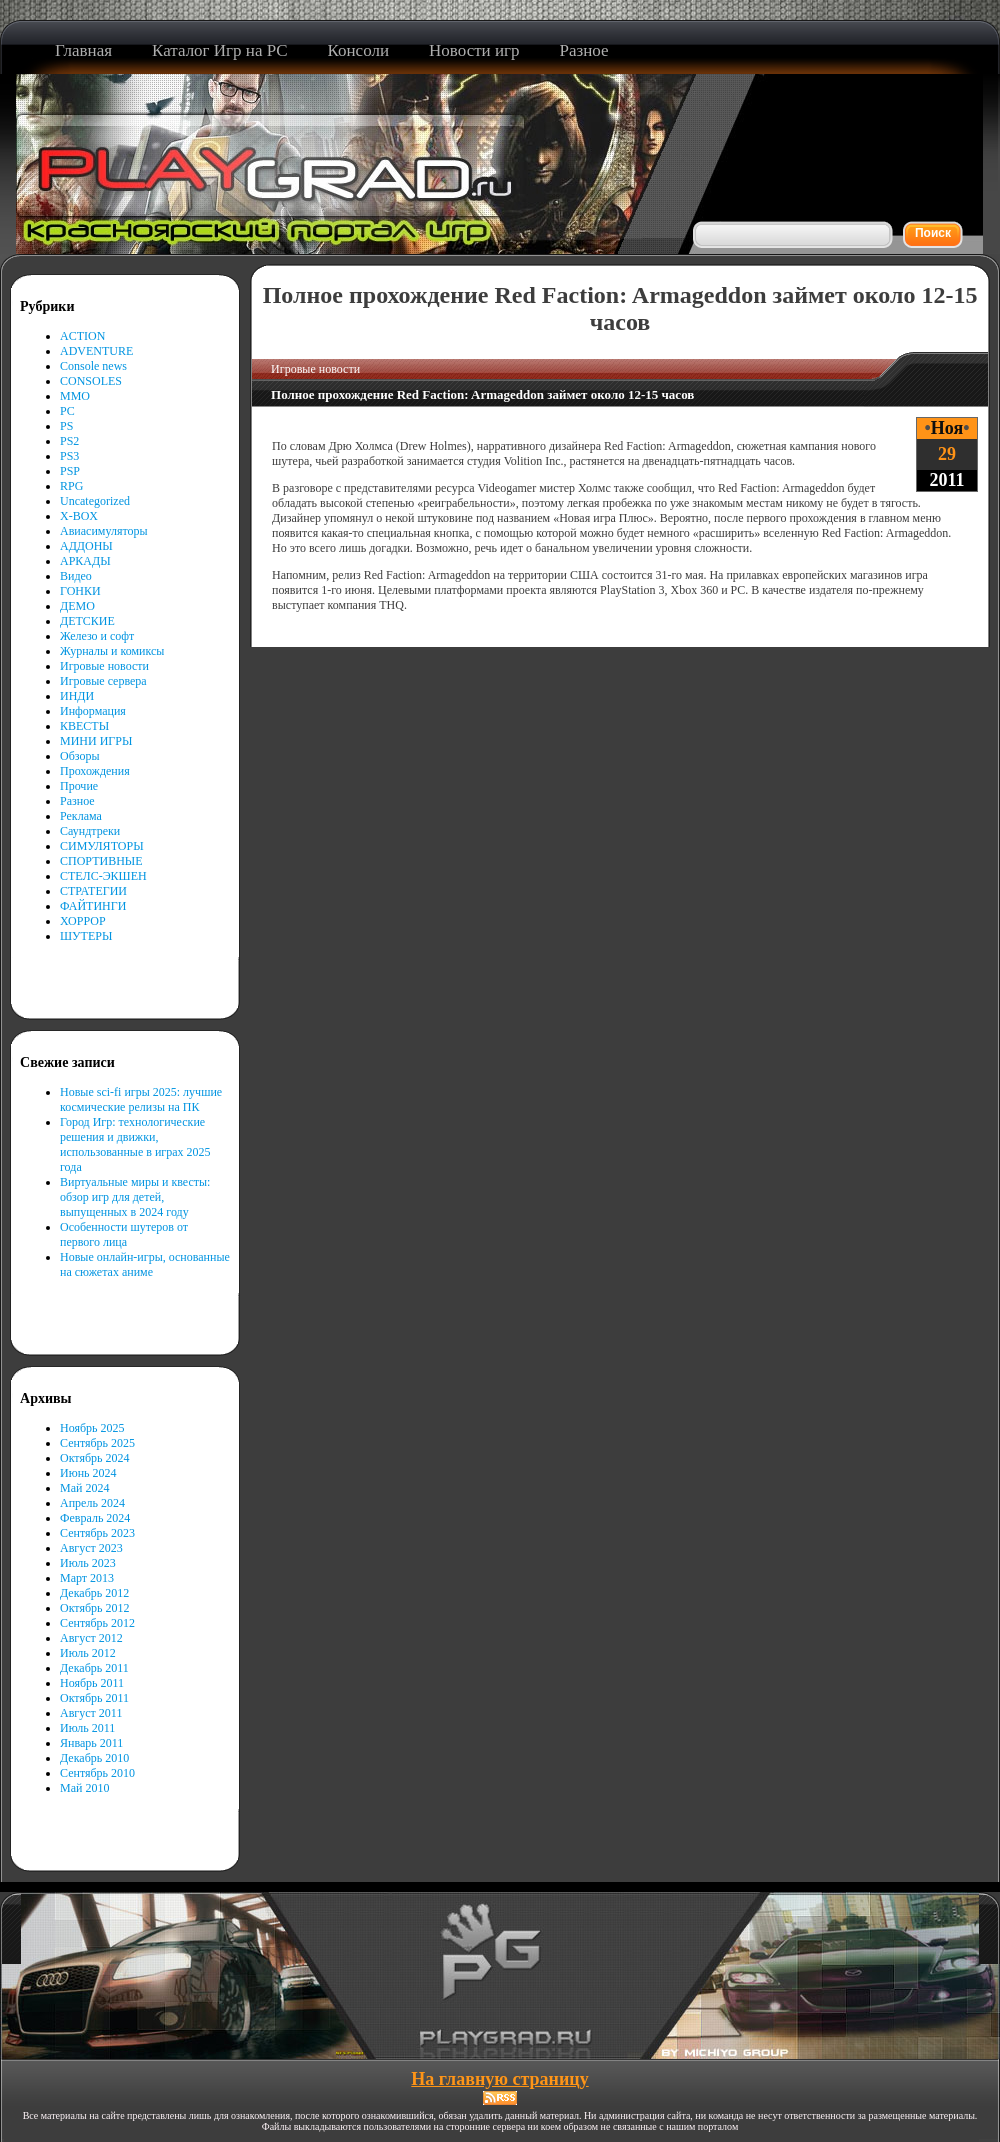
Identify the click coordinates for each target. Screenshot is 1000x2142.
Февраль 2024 (95, 1518)
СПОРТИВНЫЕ (101, 861)
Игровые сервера (103, 681)
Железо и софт (97, 636)
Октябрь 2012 (95, 1608)
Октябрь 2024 (95, 1458)
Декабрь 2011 (94, 1668)
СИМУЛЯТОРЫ (102, 846)
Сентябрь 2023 (97, 1533)
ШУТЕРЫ (86, 936)
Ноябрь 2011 (92, 1683)
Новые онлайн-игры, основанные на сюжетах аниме (145, 1264)
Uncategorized (95, 501)
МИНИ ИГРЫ (96, 741)
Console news (93, 366)
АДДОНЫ (86, 546)
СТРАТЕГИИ (93, 891)
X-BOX (79, 516)
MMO (75, 396)
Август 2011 (91, 1713)
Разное (77, 801)
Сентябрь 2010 (97, 1773)
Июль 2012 (88, 1653)
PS (66, 426)
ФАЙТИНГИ (93, 906)
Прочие (79, 786)
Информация (93, 711)
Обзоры (80, 756)
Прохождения (95, 771)
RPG (71, 486)
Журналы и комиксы (112, 651)
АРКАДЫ (85, 561)
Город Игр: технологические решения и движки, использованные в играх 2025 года (135, 1144)
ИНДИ (77, 696)
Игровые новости (104, 666)
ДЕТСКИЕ (87, 621)
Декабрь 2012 (94, 1593)
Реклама (81, 816)
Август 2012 (91, 1638)
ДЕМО (77, 606)
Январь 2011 (91, 1743)
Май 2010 (84, 1788)
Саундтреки (90, 831)
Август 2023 (91, 1548)
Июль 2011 (87, 1728)
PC (67, 411)
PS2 (69, 441)
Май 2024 (84, 1488)
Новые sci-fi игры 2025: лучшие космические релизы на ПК (141, 1099)
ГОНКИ (80, 591)
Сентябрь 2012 (97, 1623)
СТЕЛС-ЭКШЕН (103, 876)
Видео (76, 576)
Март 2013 (87, 1578)
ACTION (82, 336)
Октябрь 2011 (94, 1698)
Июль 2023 (88, 1563)
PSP (70, 471)
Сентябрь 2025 (97, 1443)
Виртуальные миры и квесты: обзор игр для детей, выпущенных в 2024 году (135, 1197)
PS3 (69, 456)
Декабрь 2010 (94, 1758)
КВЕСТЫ (84, 726)
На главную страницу (499, 2079)
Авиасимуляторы (104, 531)
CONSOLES (91, 381)
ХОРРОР (83, 921)
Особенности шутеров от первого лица (124, 1234)
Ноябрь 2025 (92, 1428)
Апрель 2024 (92, 1503)
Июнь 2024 (88, 1473)
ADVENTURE (96, 351)
